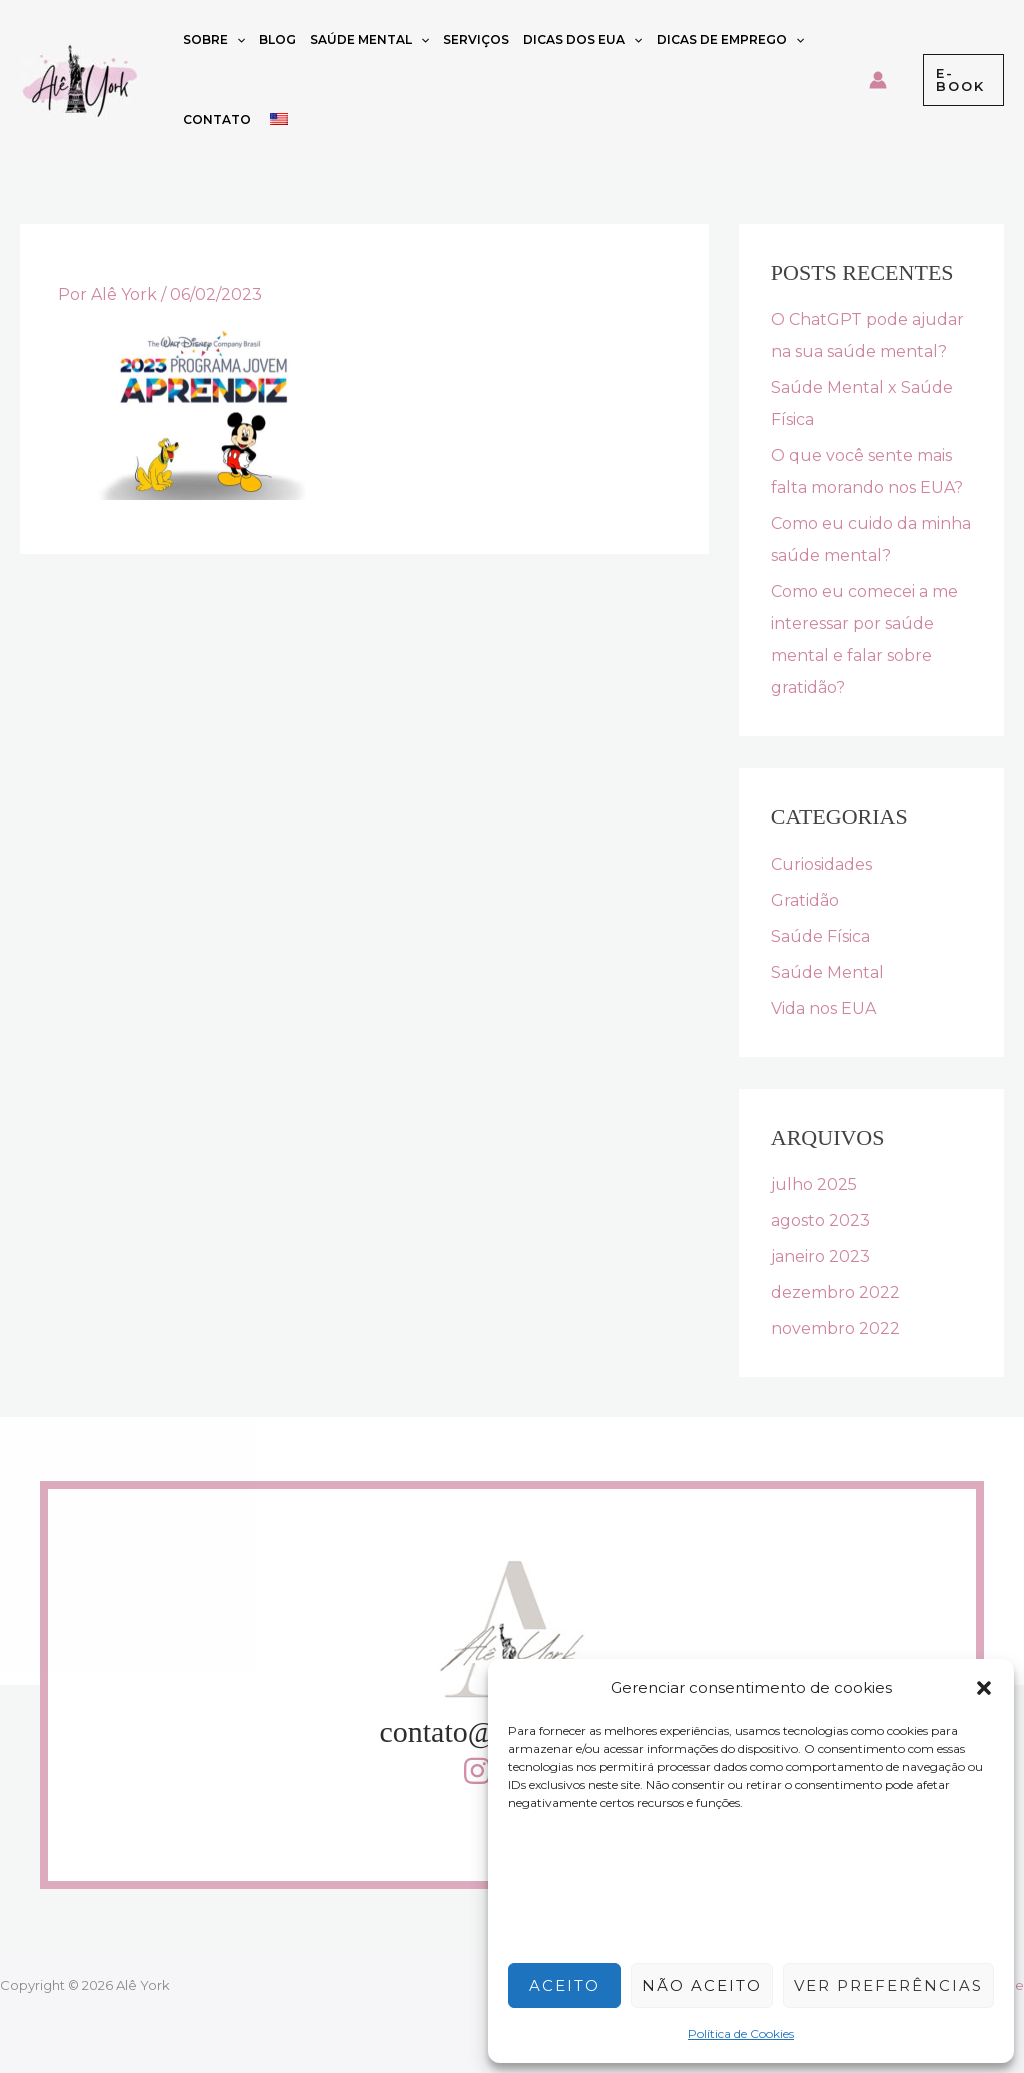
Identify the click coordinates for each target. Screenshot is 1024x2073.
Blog (277, 39)
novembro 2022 (835, 1328)
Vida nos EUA (823, 1008)
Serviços (476, 39)
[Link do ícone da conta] (878, 80)
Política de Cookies (741, 2033)
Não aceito (702, 1985)
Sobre (214, 40)
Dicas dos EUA (582, 40)
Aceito (564, 1985)
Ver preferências (888, 1985)
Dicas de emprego (730, 40)
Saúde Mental (369, 40)
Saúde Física (820, 936)
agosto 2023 (820, 1220)
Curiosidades (821, 864)
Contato (217, 119)
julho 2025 (814, 1184)
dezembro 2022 (835, 1292)
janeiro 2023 (820, 1256)
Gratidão (805, 900)
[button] (984, 1688)
